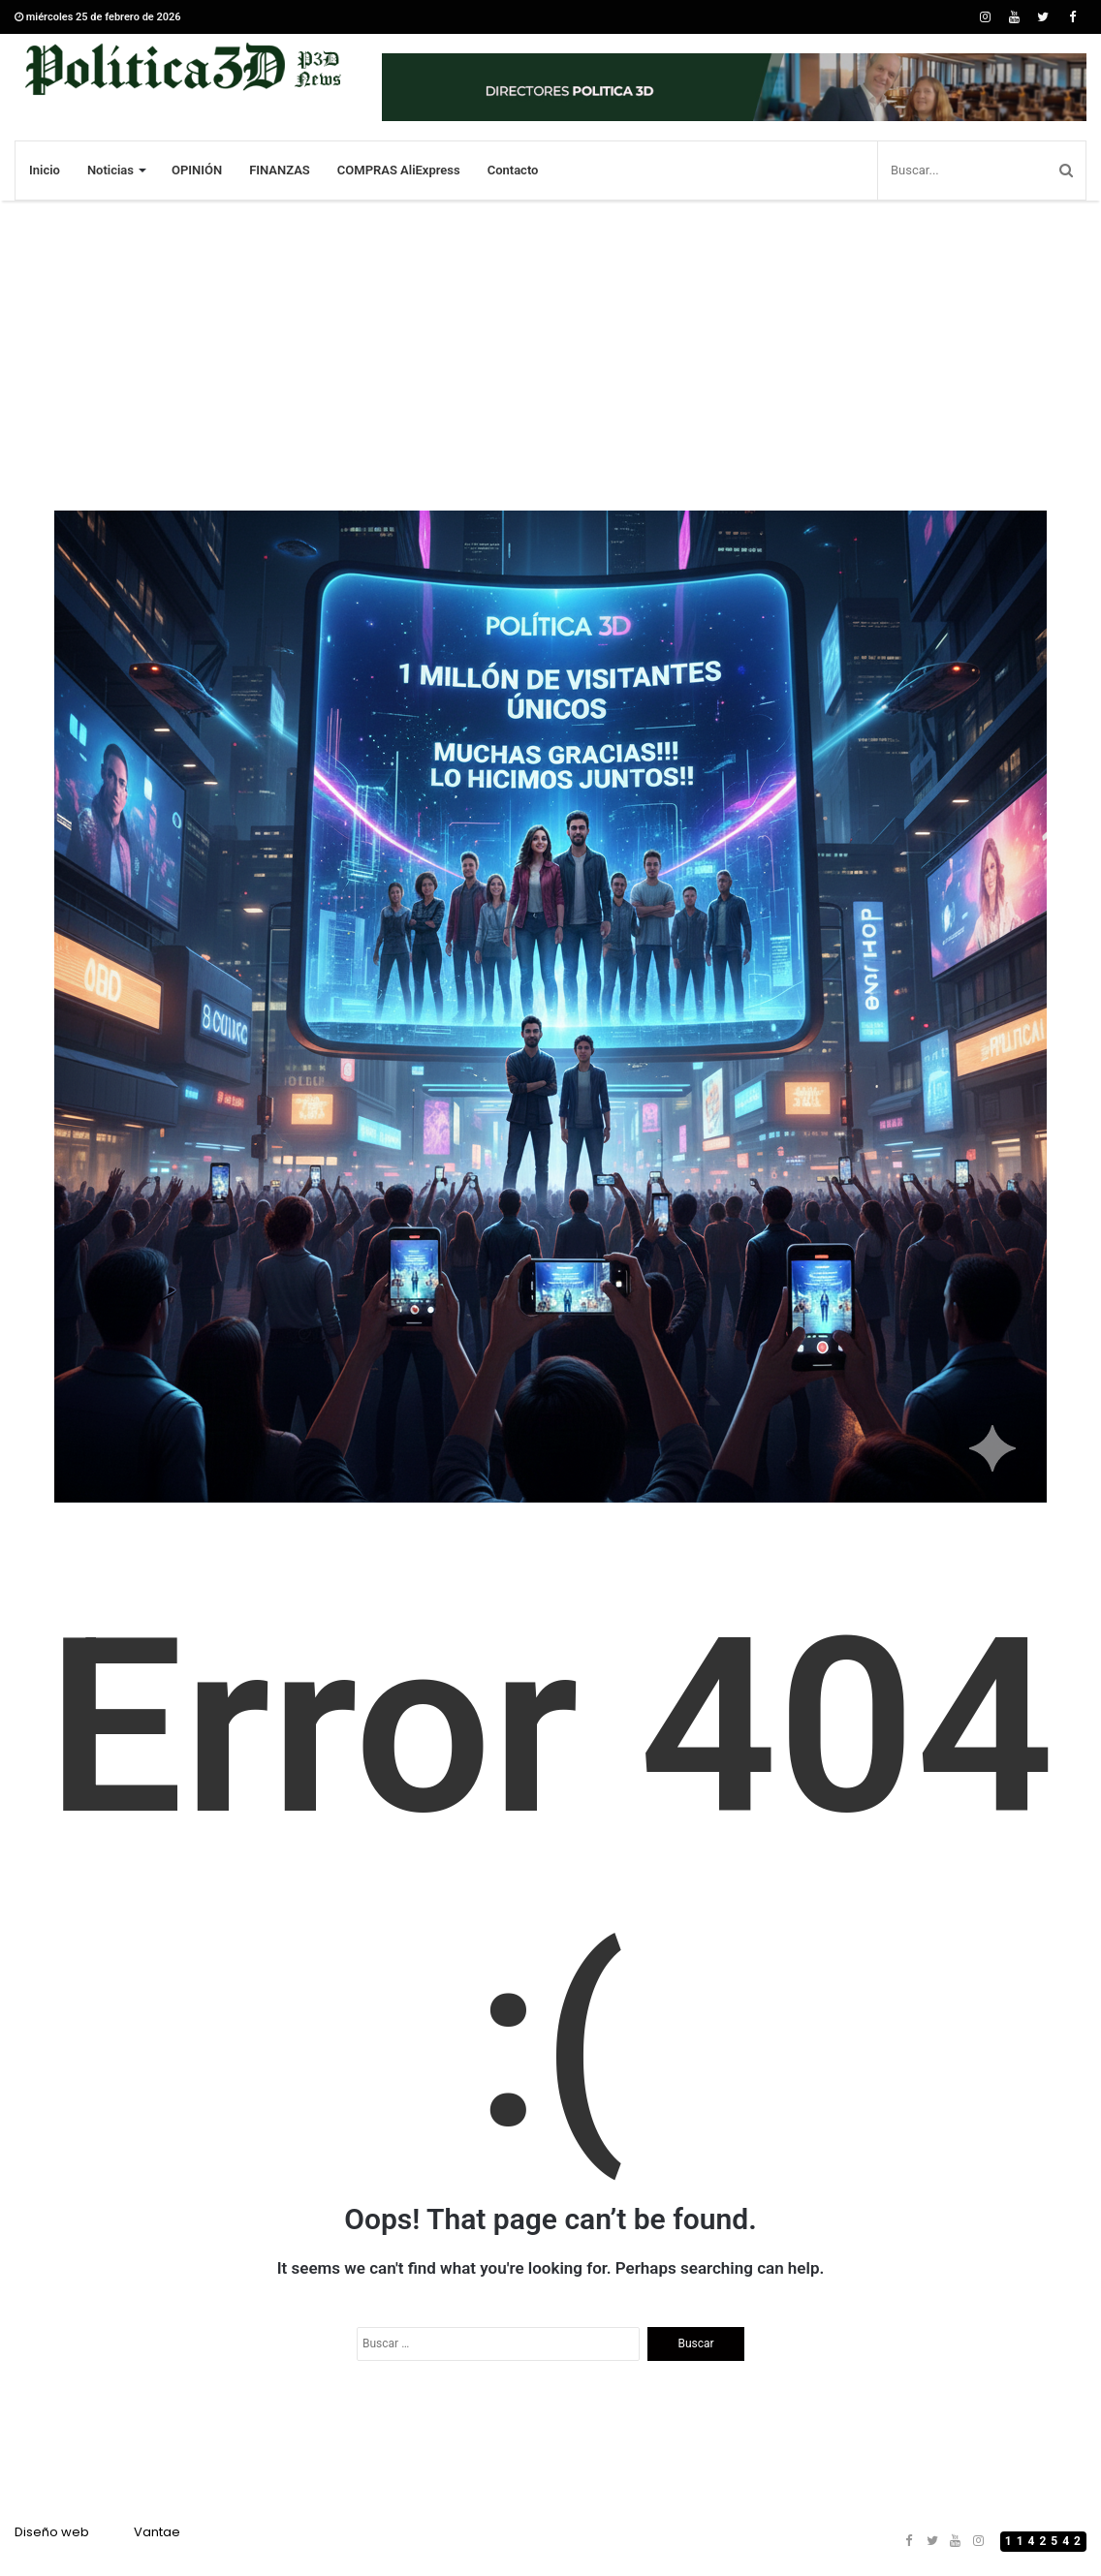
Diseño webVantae (97, 2532)
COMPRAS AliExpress (398, 170)
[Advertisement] (550, 355)
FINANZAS (279, 170)
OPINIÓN (197, 170)
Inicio (44, 170)
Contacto (513, 170)
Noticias (110, 170)
